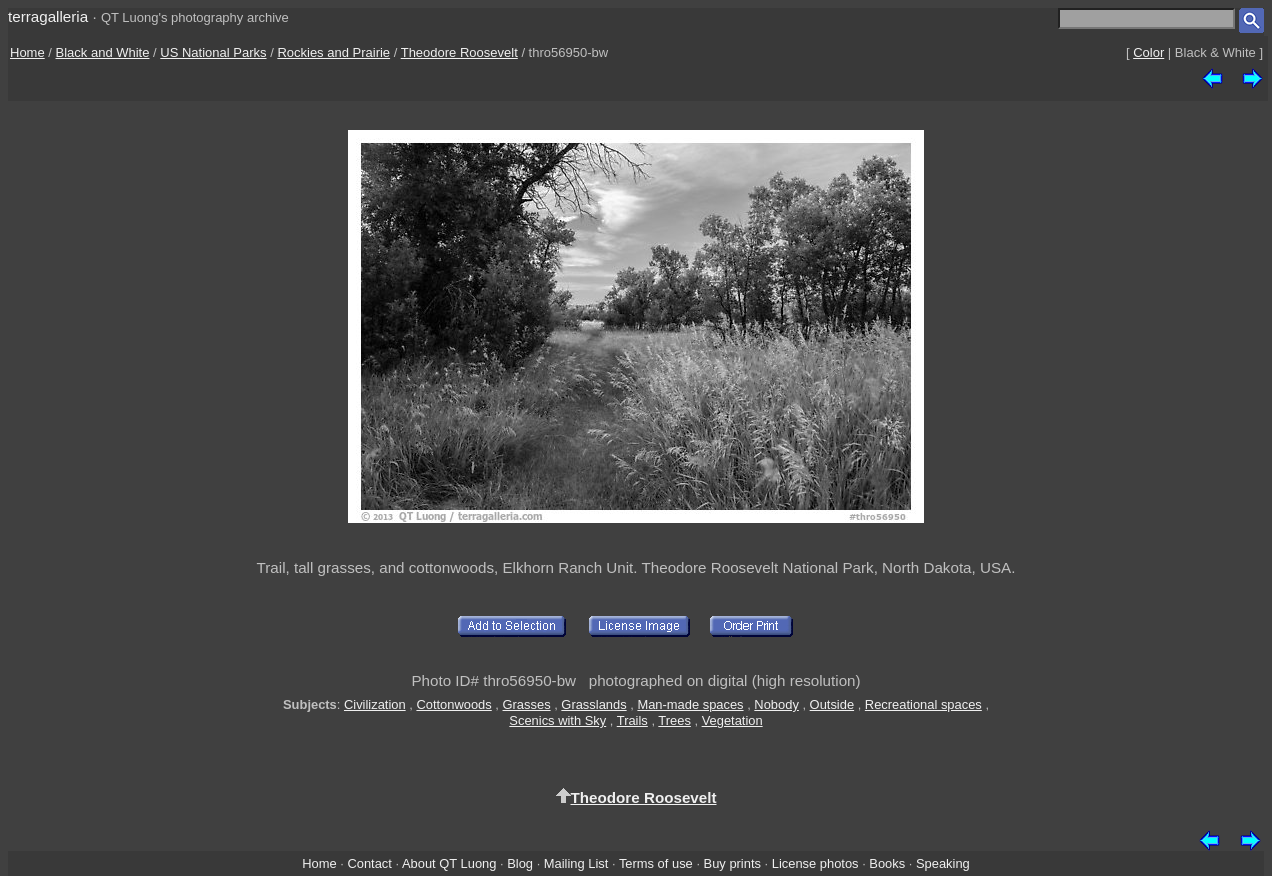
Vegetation (732, 720)
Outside (832, 704)
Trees (674, 720)
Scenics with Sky (557, 720)
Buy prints (732, 863)
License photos (815, 863)
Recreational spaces (923, 704)
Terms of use (656, 863)
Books (887, 863)
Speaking (943, 863)
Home (27, 52)
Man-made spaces (690, 704)
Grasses (527, 704)
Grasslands (593, 704)
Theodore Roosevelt (459, 52)
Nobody (776, 704)
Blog (520, 863)
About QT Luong (449, 863)
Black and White (103, 52)
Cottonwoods (453, 704)
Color (1148, 52)
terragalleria (48, 16)
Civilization (375, 704)
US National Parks (213, 52)
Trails (632, 720)
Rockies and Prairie (333, 52)
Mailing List (576, 863)
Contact (369, 863)
